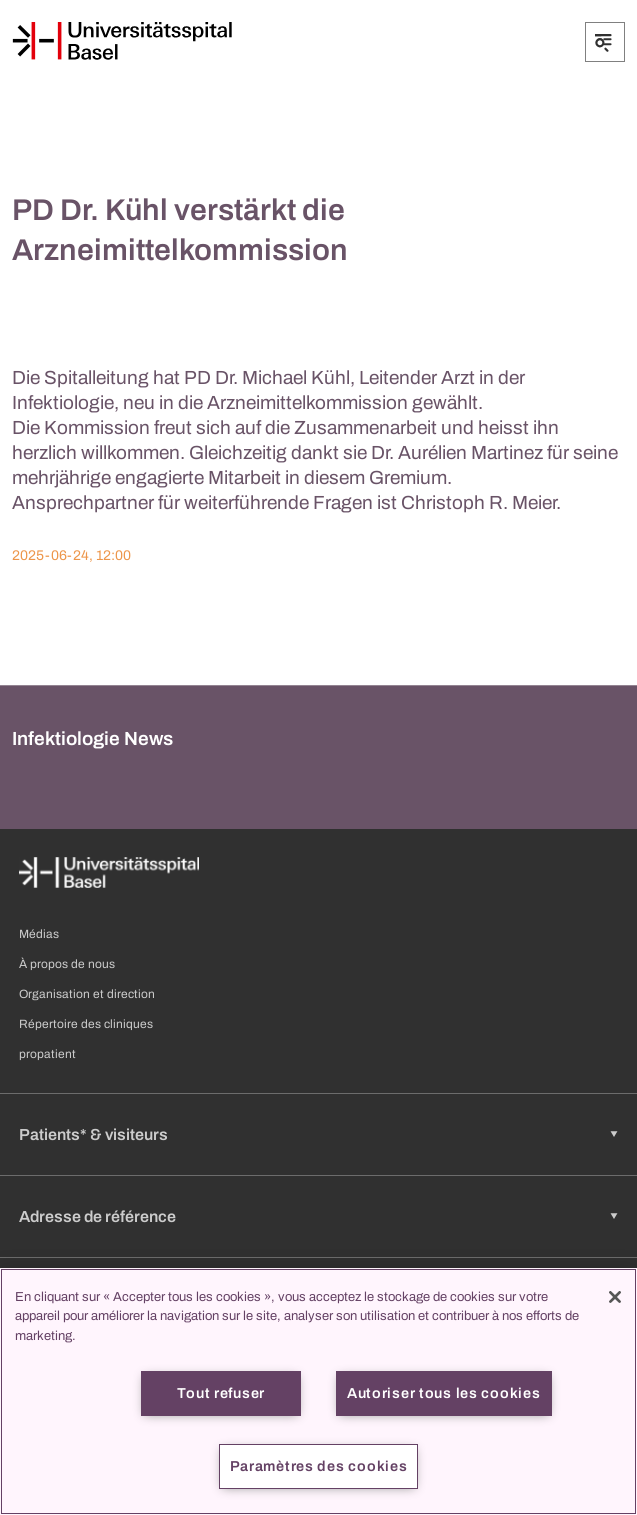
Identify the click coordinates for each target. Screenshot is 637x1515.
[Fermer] (615, 1297)
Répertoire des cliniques (86, 1024)
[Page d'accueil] (122, 41)
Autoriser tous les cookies (444, 1393)
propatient (47, 1054)
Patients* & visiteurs (93, 1134)
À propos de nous (67, 964)
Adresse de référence (97, 1216)
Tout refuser (221, 1393)
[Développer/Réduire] (605, 42)
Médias (39, 934)
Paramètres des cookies (319, 1466)
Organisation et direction (87, 994)
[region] (318, 1391)
